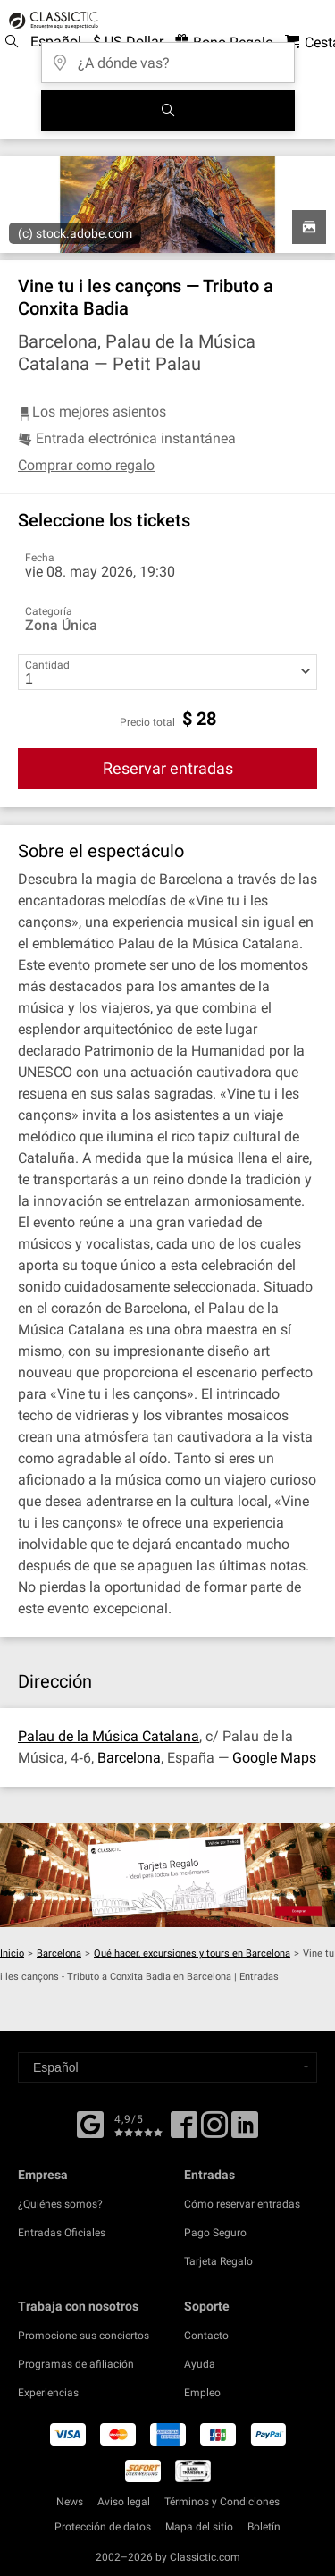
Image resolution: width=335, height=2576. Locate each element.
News (69, 2502)
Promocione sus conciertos (83, 2335)
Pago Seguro (215, 2233)
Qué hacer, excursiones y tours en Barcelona (192, 1953)
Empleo (202, 2393)
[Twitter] (214, 2131)
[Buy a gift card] (167, 1875)
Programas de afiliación (76, 2364)
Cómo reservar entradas (242, 2204)
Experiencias (48, 2393)
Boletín (264, 2527)
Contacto (206, 2335)
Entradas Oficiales (61, 2233)
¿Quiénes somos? (60, 2204)
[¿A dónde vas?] (168, 57)
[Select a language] (167, 2067)
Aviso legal (123, 2502)
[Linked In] (244, 2131)
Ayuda (199, 2364)
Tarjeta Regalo (218, 2261)
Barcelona (129, 1757)
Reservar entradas (168, 768)
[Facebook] (90, 2122)
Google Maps (274, 1757)
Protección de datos (102, 2527)
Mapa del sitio (199, 2527)
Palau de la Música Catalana (108, 1736)
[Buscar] (168, 110)
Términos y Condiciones (222, 2502)
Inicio (12, 1953)
